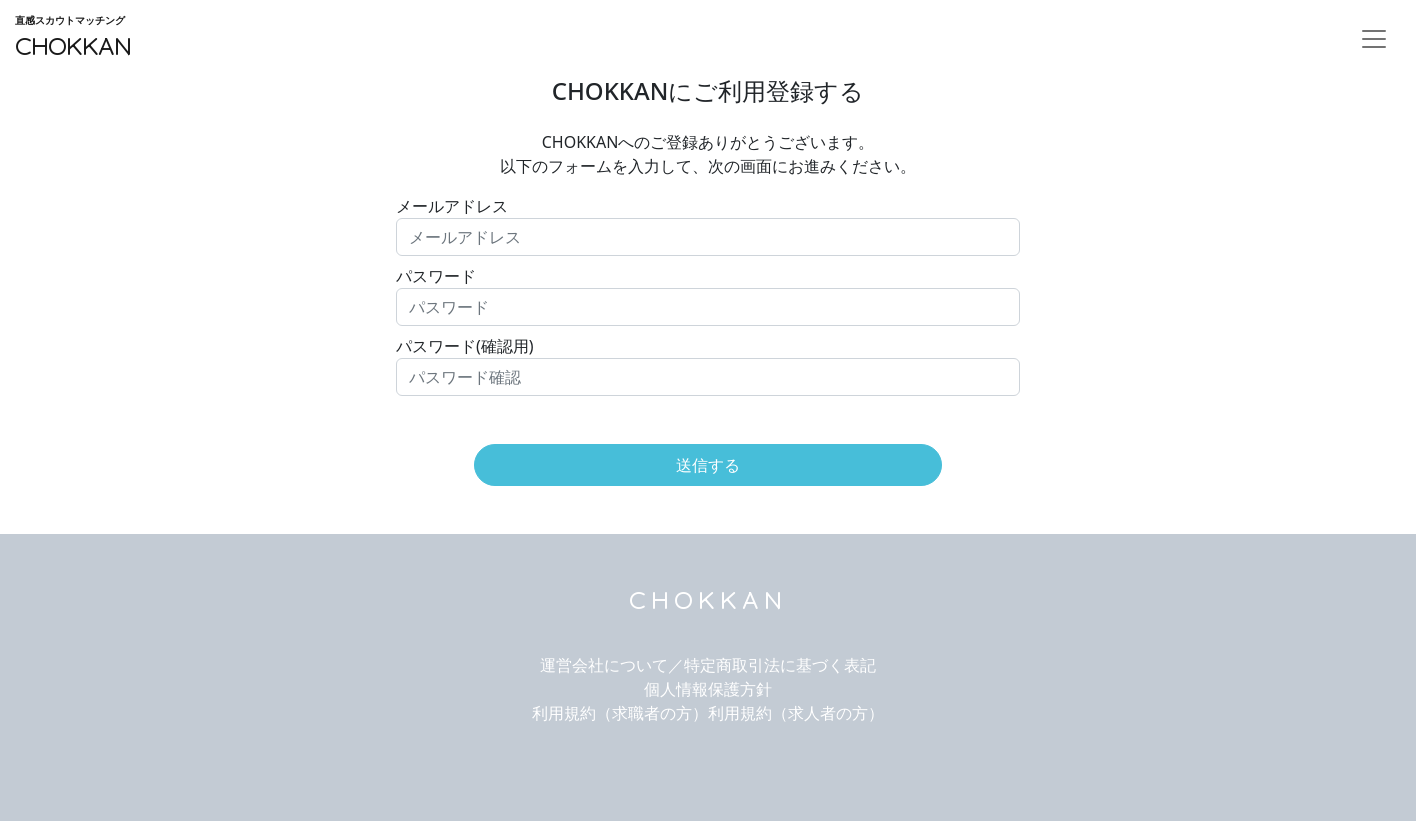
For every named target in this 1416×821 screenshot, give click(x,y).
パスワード (436, 276)
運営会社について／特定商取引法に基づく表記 (708, 665)
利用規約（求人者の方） (796, 713)
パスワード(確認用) (465, 346)
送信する (708, 465)
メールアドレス (452, 206)
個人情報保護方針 (708, 689)
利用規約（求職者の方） (620, 713)
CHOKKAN (73, 37)
